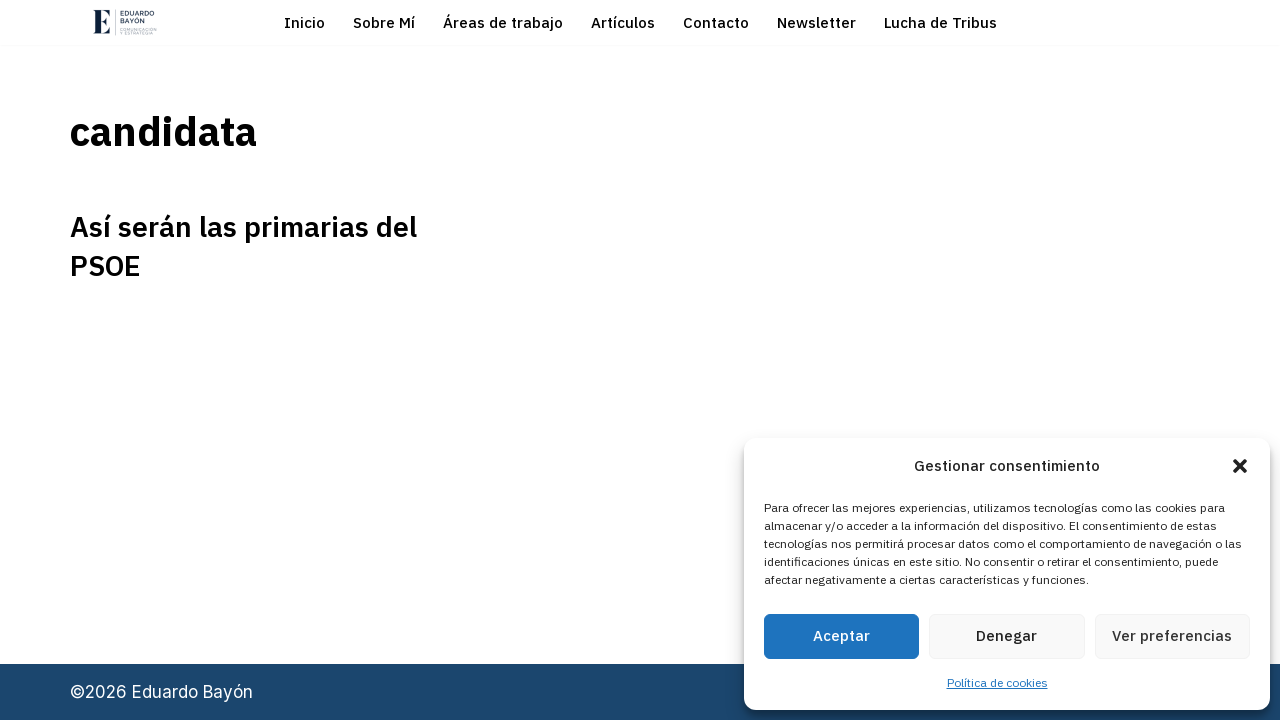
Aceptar (841, 635)
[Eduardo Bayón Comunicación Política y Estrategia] (125, 22)
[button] (1240, 466)
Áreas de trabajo (503, 22)
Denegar (1006, 635)
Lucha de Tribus (940, 22)
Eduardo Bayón (192, 692)
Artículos (623, 22)
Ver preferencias (1172, 635)
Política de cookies (997, 682)
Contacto (716, 22)
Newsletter (816, 22)
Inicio (304, 22)
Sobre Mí (384, 22)
